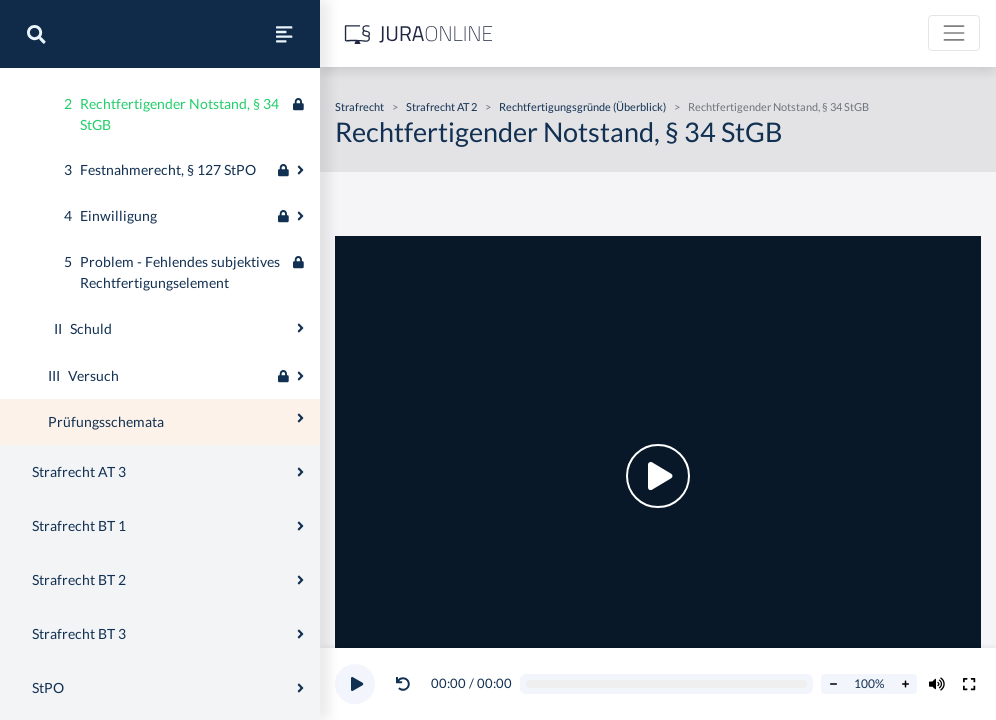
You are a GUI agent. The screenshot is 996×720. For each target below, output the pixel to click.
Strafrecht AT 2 (441, 106)
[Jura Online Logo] (419, 33)
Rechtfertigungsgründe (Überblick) (582, 106)
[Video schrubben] (667, 684)
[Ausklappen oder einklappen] (300, 163)
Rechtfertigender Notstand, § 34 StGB (778, 106)
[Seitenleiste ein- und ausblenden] (284, 34)
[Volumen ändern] (937, 684)
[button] (407, 684)
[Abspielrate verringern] (833, 684)
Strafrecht (359, 106)
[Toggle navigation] (954, 33)
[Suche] (36, 34)
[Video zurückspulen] (403, 684)
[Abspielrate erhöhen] (905, 684)
